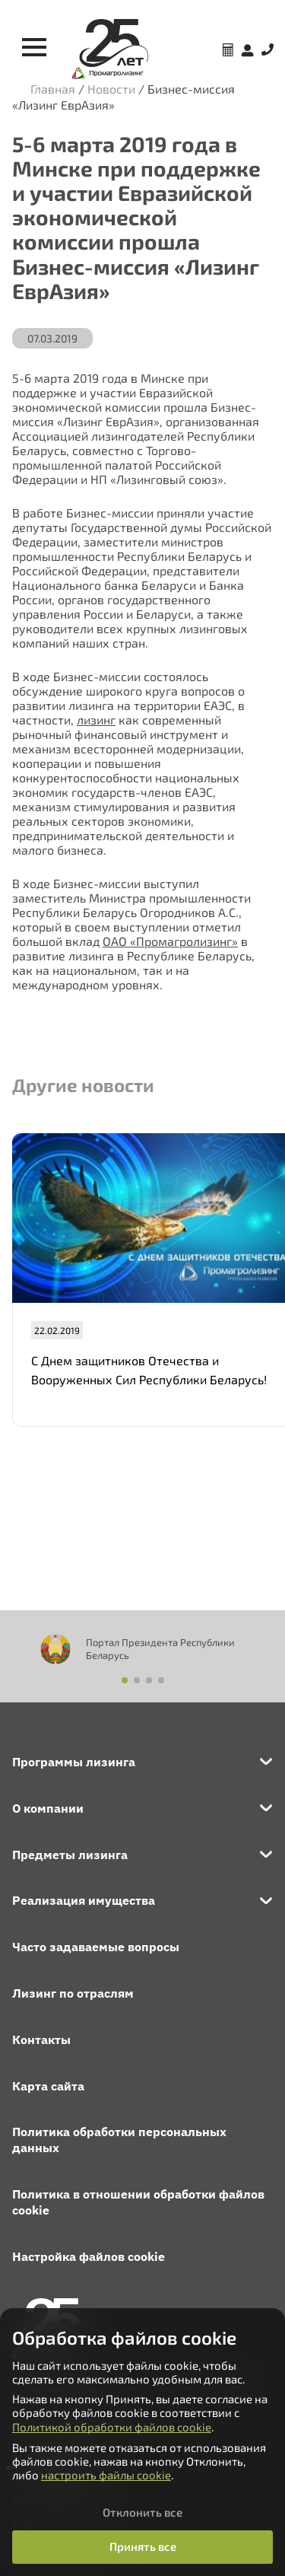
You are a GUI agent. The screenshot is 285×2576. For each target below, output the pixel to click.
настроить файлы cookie (106, 2475)
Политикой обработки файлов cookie (111, 2427)
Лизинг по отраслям (73, 1993)
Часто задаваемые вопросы (95, 1946)
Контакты (41, 2039)
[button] (125, 1680)
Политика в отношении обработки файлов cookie (138, 2202)
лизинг (96, 719)
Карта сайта (48, 2086)
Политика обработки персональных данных (119, 2139)
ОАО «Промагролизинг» (170, 941)
